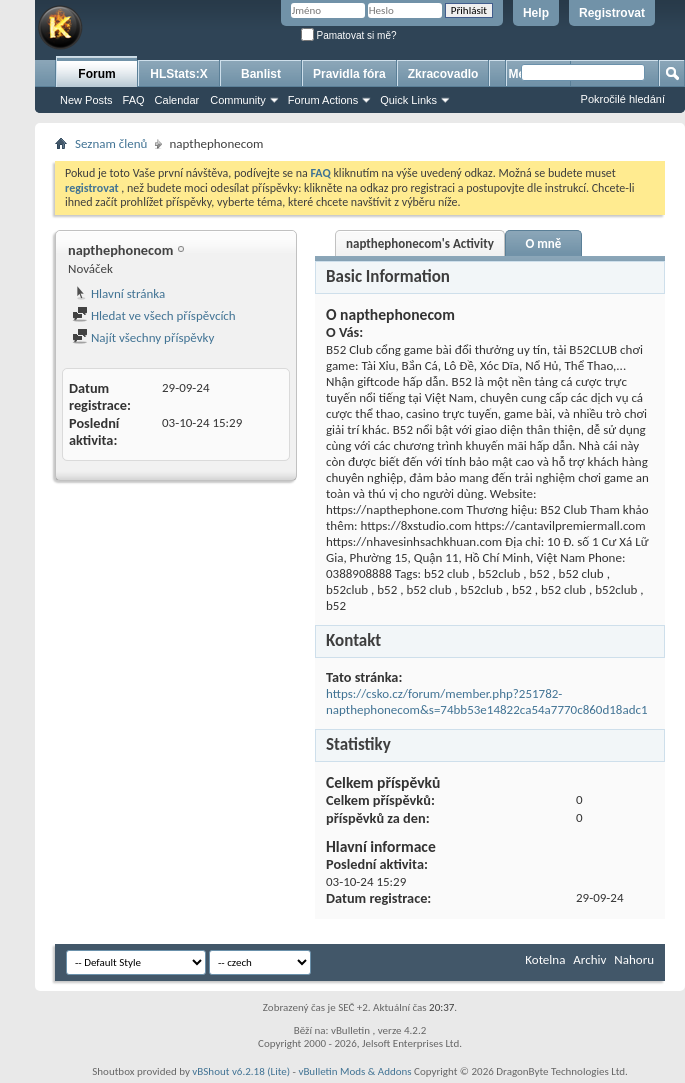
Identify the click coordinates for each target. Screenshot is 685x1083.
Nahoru (634, 959)
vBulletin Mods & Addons (354, 1071)
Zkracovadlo (443, 74)
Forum (96, 74)
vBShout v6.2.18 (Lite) (241, 1071)
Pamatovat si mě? (349, 35)
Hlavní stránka (118, 293)
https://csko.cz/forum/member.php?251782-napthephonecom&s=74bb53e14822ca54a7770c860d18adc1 (487, 701)
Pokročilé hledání (623, 99)
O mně (543, 243)
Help (536, 13)
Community (238, 100)
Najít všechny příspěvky (143, 337)
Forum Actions (323, 100)
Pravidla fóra (349, 74)
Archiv (589, 959)
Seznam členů (111, 143)
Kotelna (545, 959)
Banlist (261, 74)
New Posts (86, 100)
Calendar (177, 100)
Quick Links (408, 100)
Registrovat (612, 13)
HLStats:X (178, 74)
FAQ (134, 100)
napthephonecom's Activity (420, 243)
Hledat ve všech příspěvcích (154, 315)
